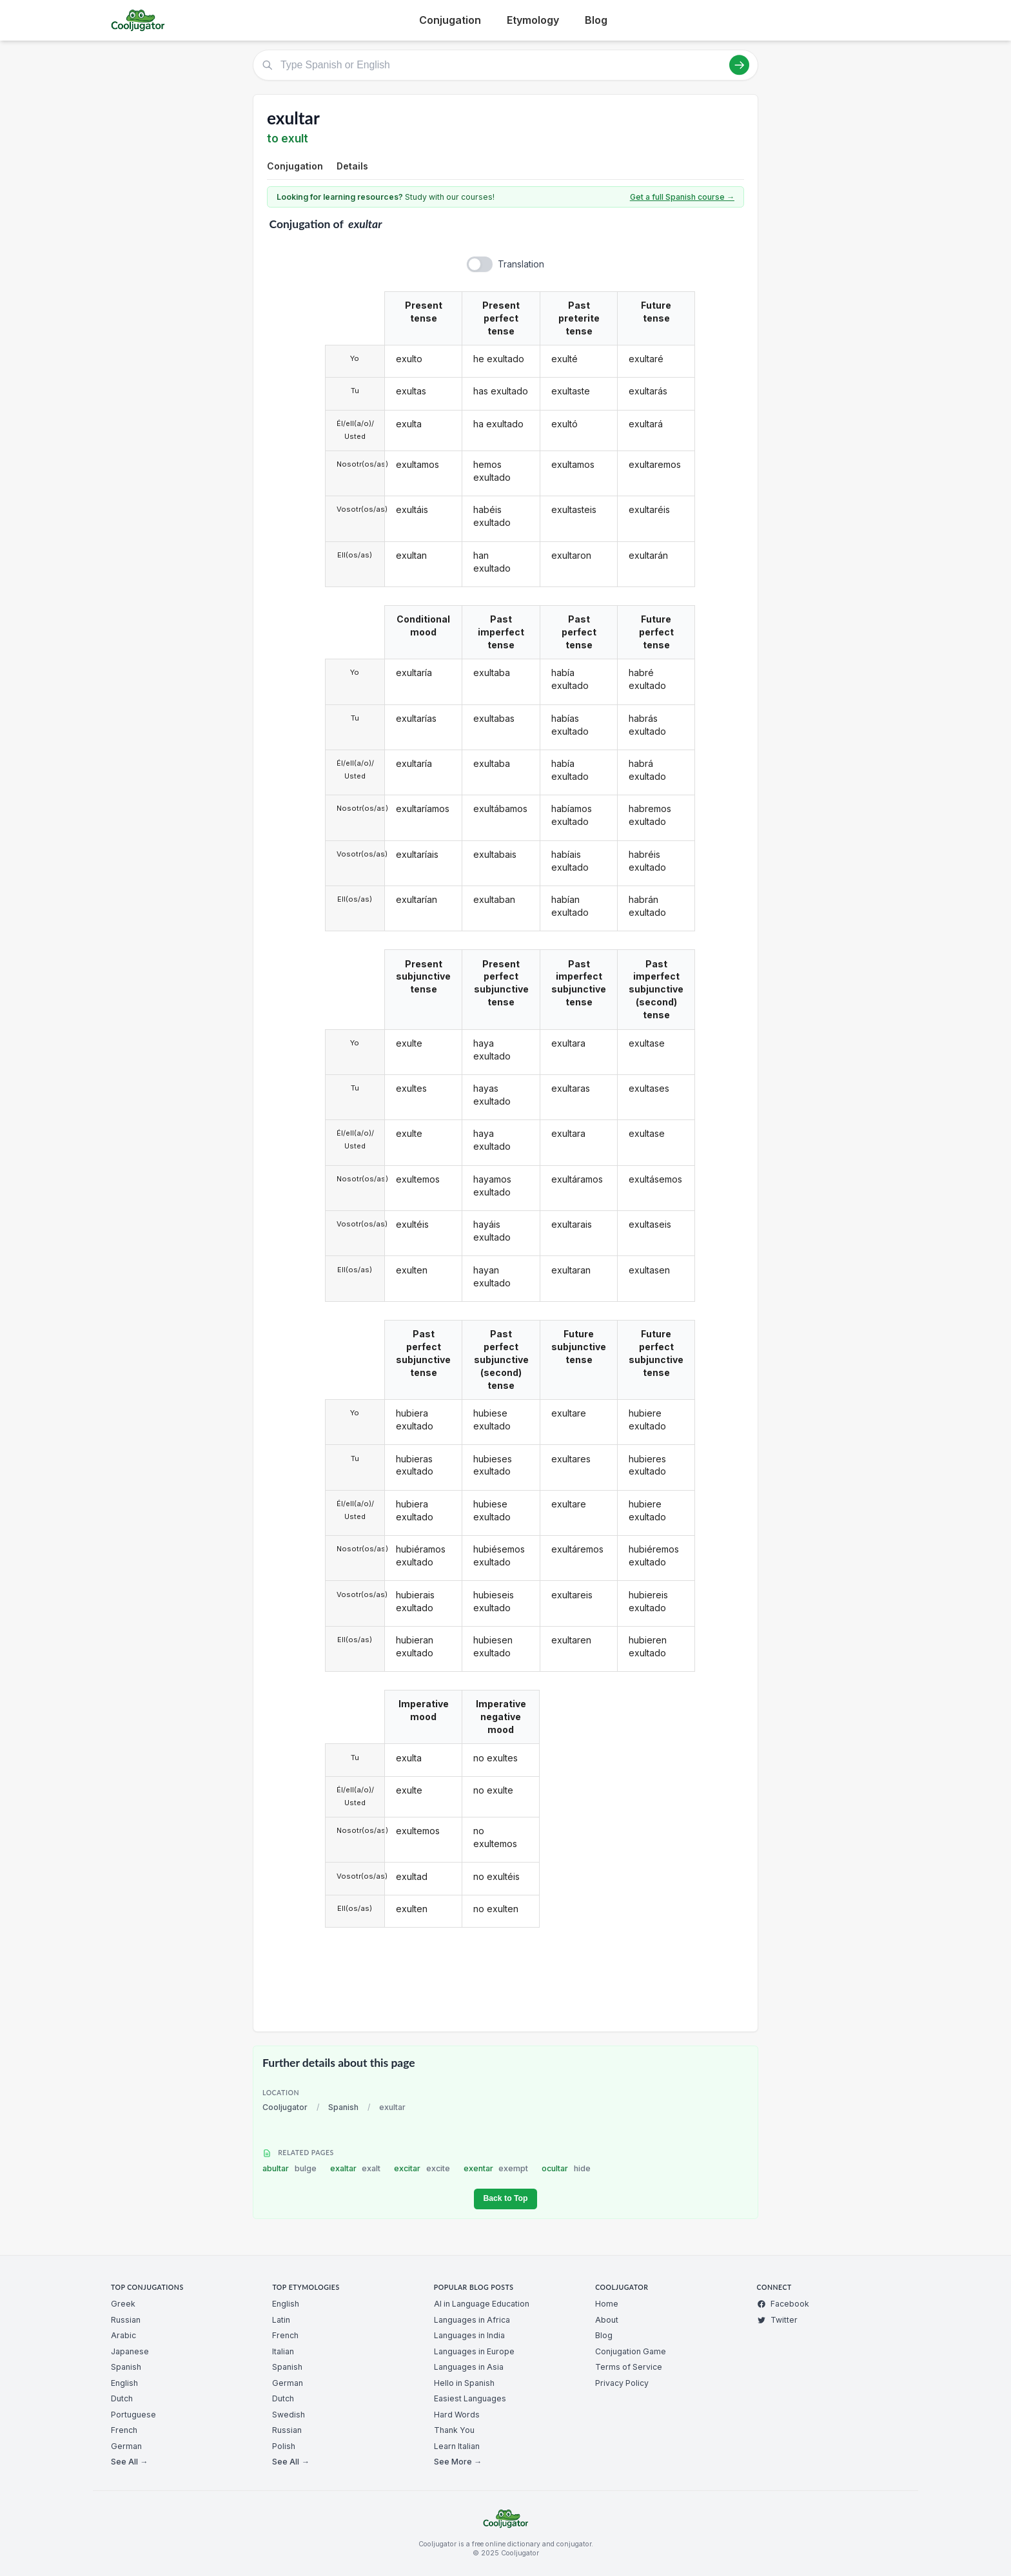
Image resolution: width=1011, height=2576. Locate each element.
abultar (289, 2168)
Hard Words (457, 2414)
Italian (283, 2351)
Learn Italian (457, 2446)
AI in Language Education (481, 2304)
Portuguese (133, 2414)
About (606, 2320)
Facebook (783, 2304)
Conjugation (450, 20)
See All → (129, 2461)
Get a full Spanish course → (682, 197)
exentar (496, 2168)
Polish (283, 2446)
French (124, 2430)
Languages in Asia (469, 2367)
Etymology (533, 20)
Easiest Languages (470, 2398)
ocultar (566, 2168)
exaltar (355, 2168)
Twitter (777, 2320)
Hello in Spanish (464, 2383)
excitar (422, 2168)
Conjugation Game (630, 2351)
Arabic (123, 2335)
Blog (596, 20)
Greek (123, 2304)
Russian (126, 2320)
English (124, 2383)
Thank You (454, 2430)
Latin (281, 2320)
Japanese (130, 2351)
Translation (521, 263)
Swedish (288, 2414)
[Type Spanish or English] (505, 65)
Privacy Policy (622, 2383)
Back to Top (505, 2198)
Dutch (122, 2398)
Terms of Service (628, 2367)
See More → (458, 2461)
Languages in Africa (472, 2320)
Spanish (343, 2107)
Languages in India (469, 2335)
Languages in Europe (474, 2351)
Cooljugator (285, 2107)
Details (352, 165)
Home (606, 2304)
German (126, 2446)
